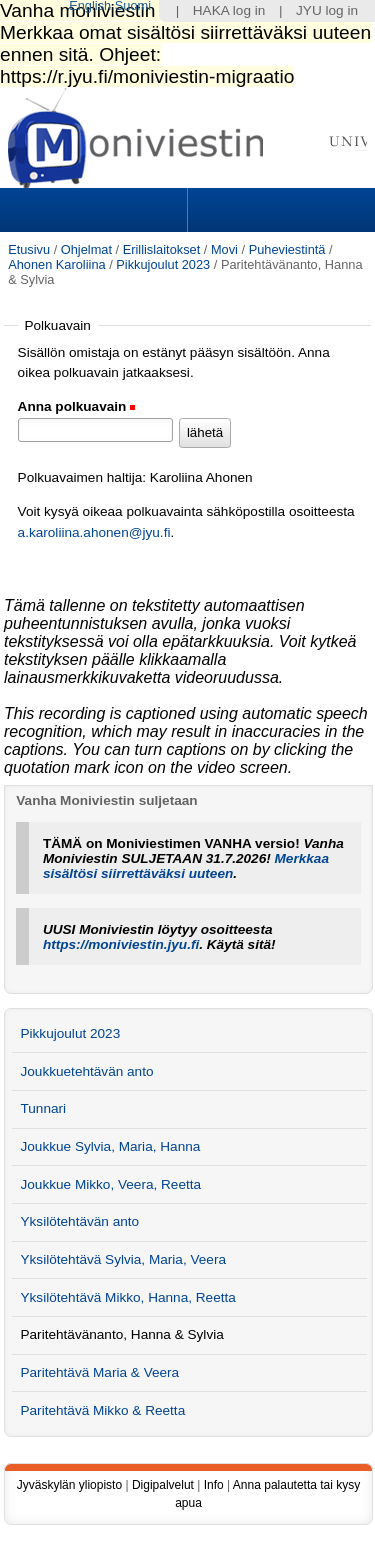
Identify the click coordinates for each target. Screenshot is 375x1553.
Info (214, 1485)
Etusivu (29, 249)
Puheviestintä (287, 249)
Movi (224, 249)
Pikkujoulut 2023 (163, 264)
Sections (96, 210)
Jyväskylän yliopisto (69, 1485)
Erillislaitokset (162, 249)
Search (279, 210)
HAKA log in (229, 10)
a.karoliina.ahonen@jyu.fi (94, 532)
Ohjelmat (86, 249)
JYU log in (327, 10)
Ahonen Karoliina (56, 264)
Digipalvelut (163, 1485)
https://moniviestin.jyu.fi (121, 944)
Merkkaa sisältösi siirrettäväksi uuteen (186, 866)
